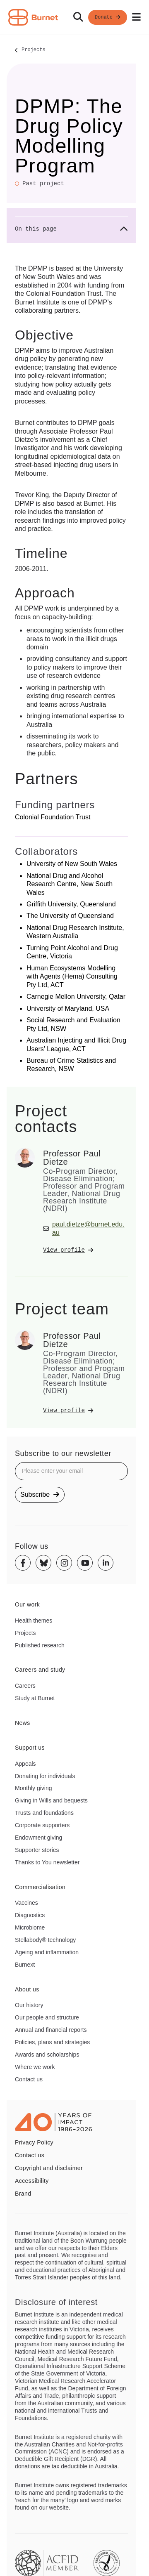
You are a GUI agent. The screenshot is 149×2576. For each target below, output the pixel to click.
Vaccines (26, 1902)
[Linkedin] (105, 1563)
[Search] (78, 17)
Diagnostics (30, 1915)
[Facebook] (23, 1563)
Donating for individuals (45, 1776)
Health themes (33, 1620)
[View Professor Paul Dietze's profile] (85, 1250)
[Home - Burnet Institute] (33, 17)
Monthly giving (33, 1788)
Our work (27, 1604)
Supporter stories (37, 1850)
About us (27, 1989)
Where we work (35, 2067)
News (22, 1723)
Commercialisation (40, 1887)
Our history (29, 2005)
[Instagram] (64, 1563)
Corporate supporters (42, 1825)
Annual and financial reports (51, 2029)
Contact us (29, 2079)
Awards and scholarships (47, 2054)
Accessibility (32, 2181)
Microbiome (30, 1927)
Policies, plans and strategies (52, 2042)
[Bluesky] (43, 1563)
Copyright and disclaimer (49, 2168)
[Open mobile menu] (136, 17)
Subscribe (39, 1494)
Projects (34, 50)
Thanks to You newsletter (47, 1862)
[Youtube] (85, 1563)
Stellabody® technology (45, 1940)
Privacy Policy (34, 2142)
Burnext (25, 1964)
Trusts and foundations (44, 1812)
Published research (40, 1645)
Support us (30, 1747)
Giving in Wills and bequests (51, 1800)
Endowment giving (38, 1837)
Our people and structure (47, 2017)
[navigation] (74, 17)
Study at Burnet (35, 1698)
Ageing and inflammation (47, 1952)
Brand (23, 2193)
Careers (25, 1685)
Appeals (25, 1763)
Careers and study (40, 1669)
